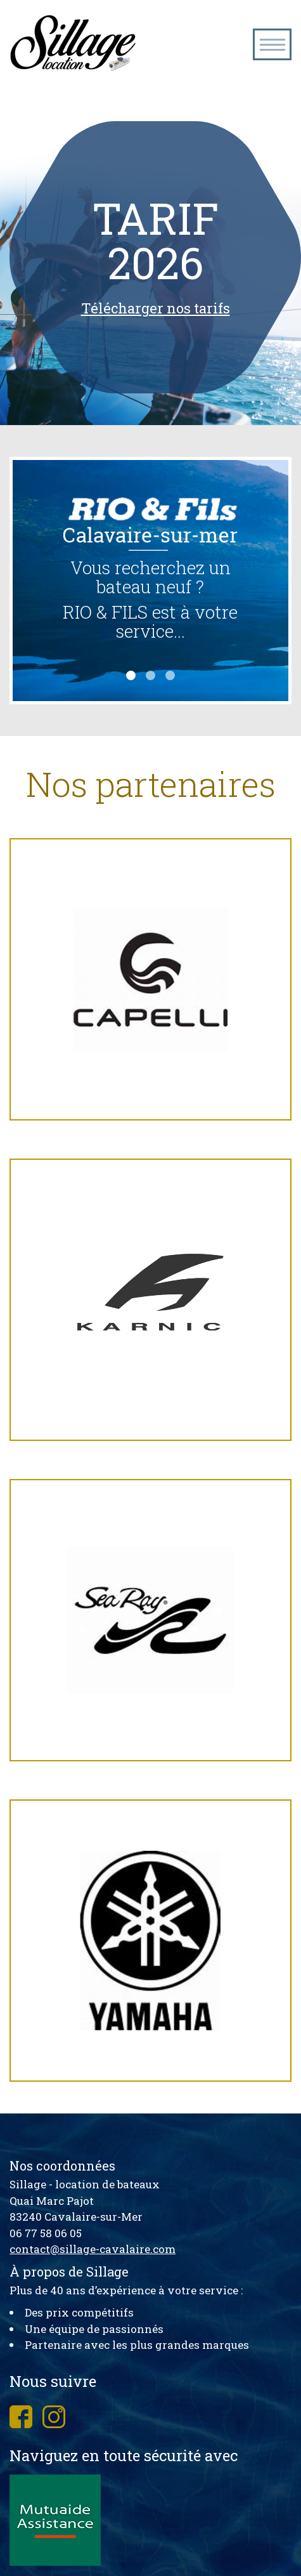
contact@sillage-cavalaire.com (93, 2249)
